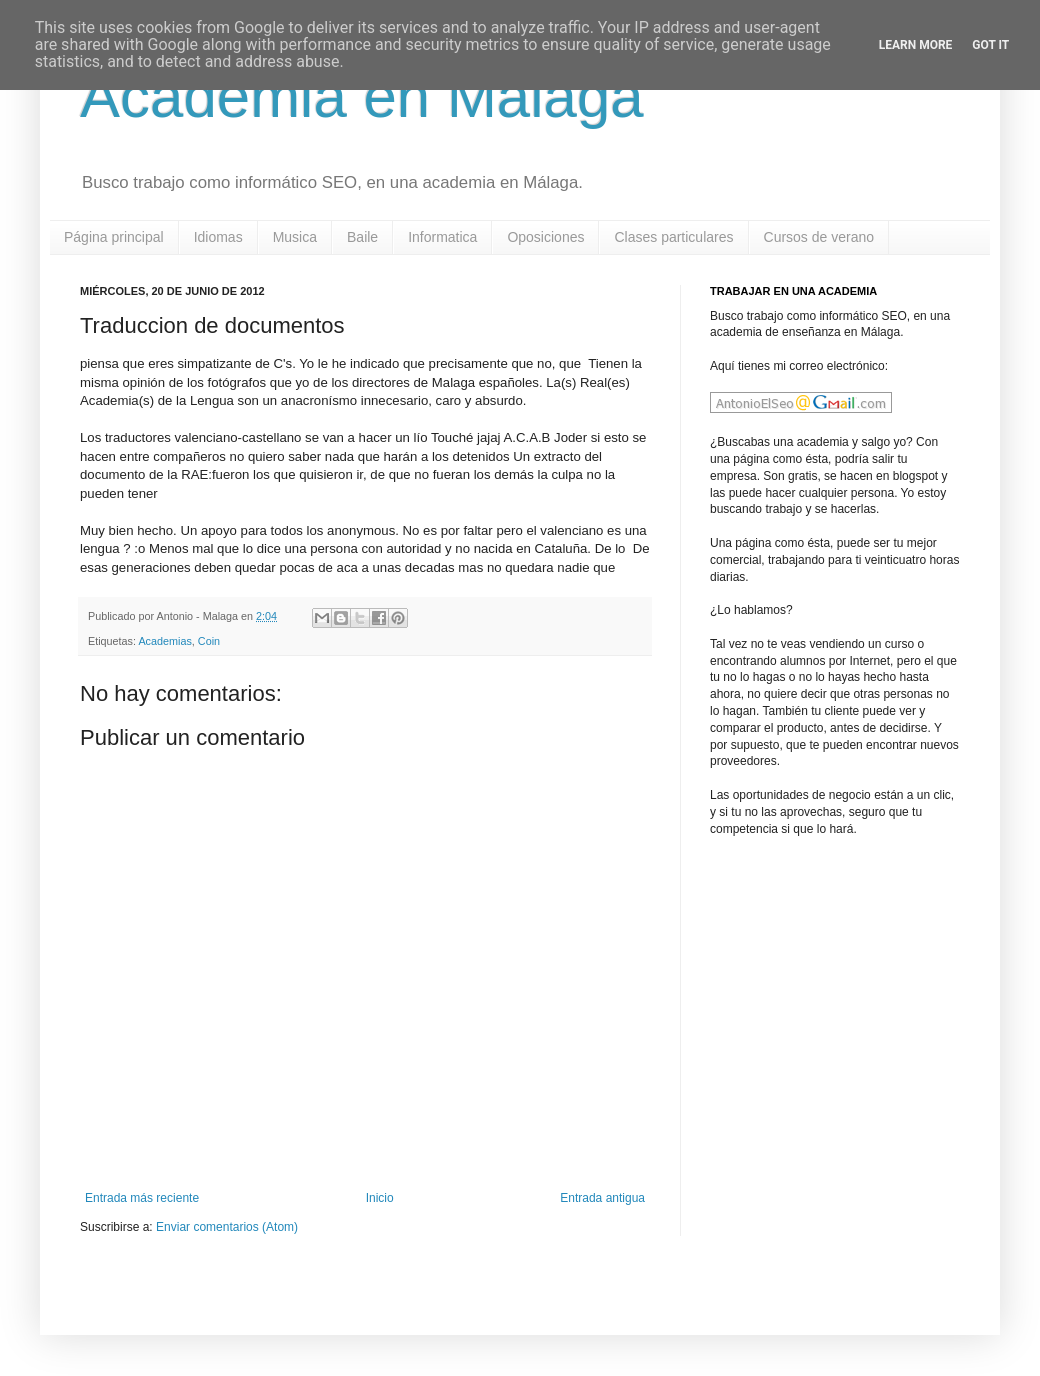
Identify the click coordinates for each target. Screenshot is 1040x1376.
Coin (209, 641)
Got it (990, 45)
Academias (164, 641)
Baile (362, 237)
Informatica (442, 237)
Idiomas (218, 237)
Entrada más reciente (142, 1198)
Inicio (380, 1198)
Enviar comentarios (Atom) (227, 1227)
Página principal (114, 237)
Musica (295, 237)
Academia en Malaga (362, 96)
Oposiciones (545, 237)
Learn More (916, 45)
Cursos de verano (819, 237)
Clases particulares (673, 237)
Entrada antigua (602, 1198)
